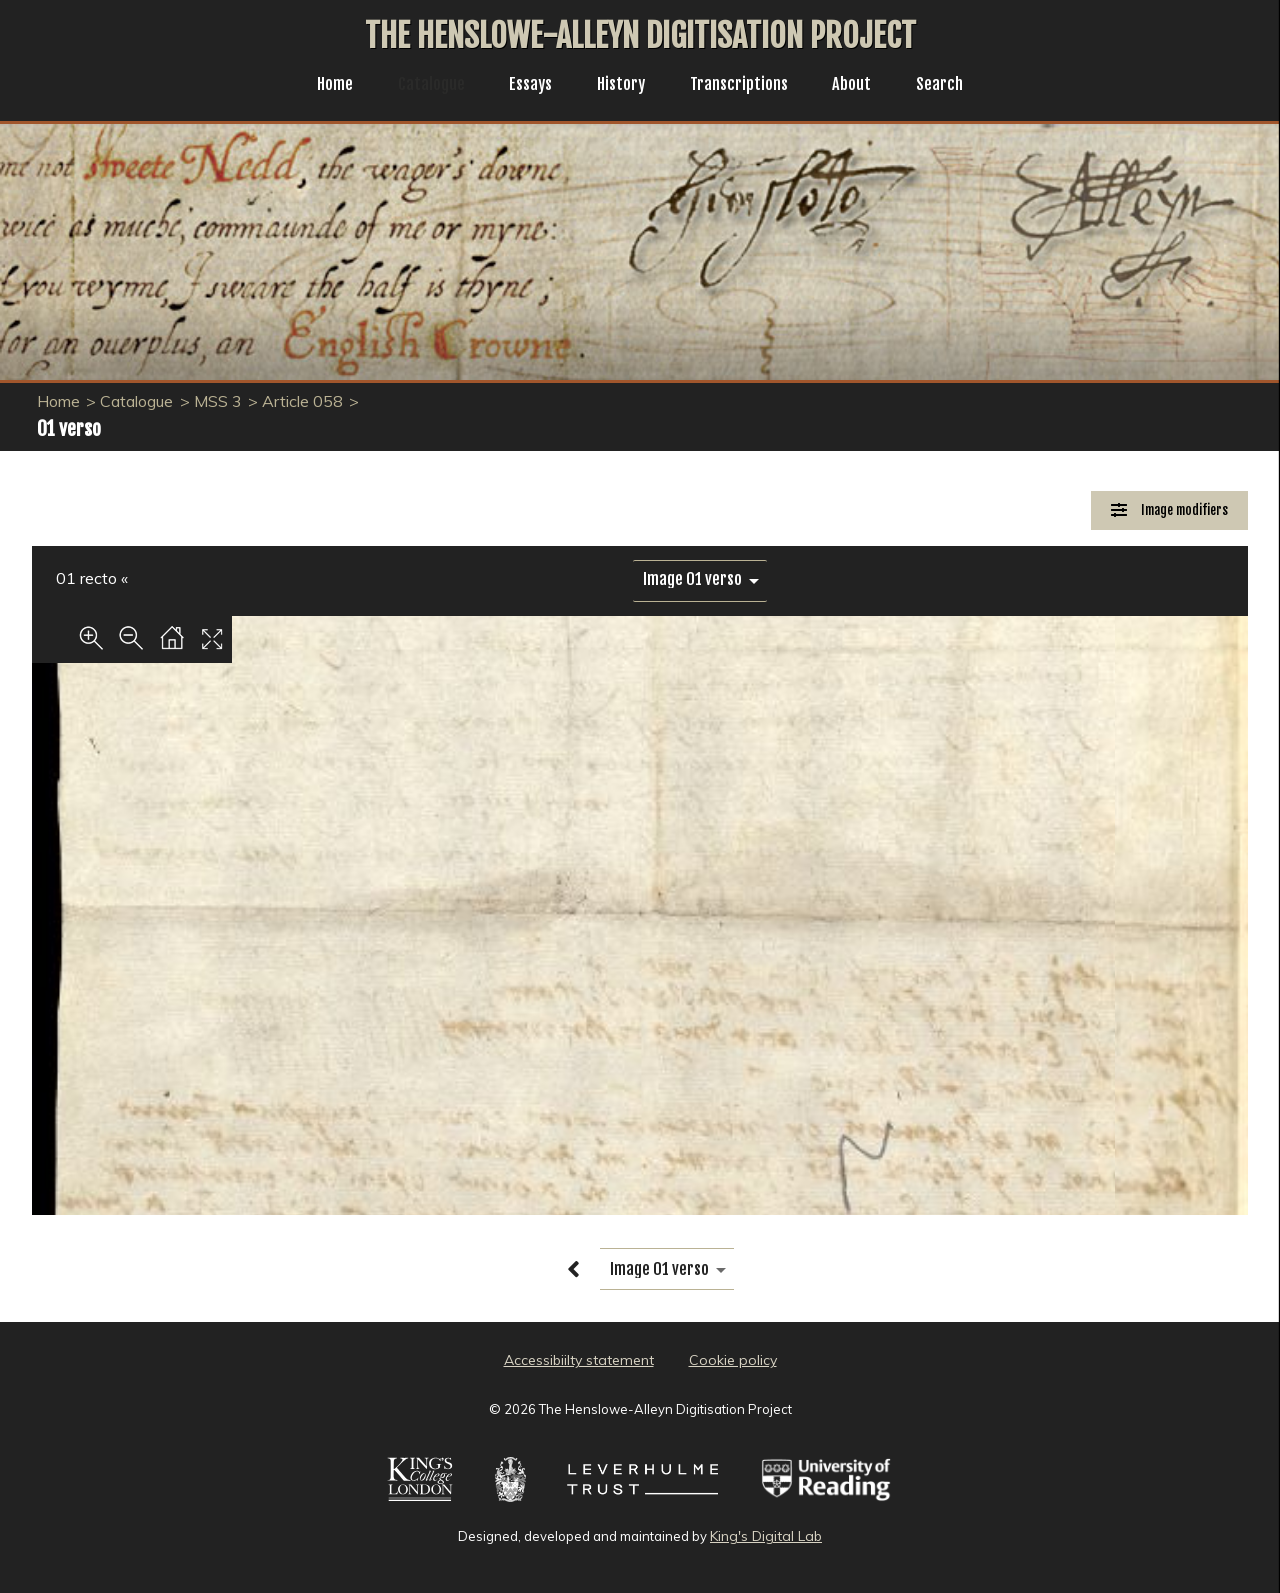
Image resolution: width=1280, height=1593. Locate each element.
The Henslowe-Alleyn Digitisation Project (640, 36)
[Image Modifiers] (1169, 510)
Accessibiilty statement (579, 1360)
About (864, 86)
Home (319, 86)
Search (955, 86)
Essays (525, 86)
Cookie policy (733, 1360)
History (620, 86)
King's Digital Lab (766, 1536)
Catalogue (421, 86)
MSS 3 (218, 401)
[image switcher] (700, 579)
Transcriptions (745, 86)
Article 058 (302, 401)
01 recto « (92, 578)
